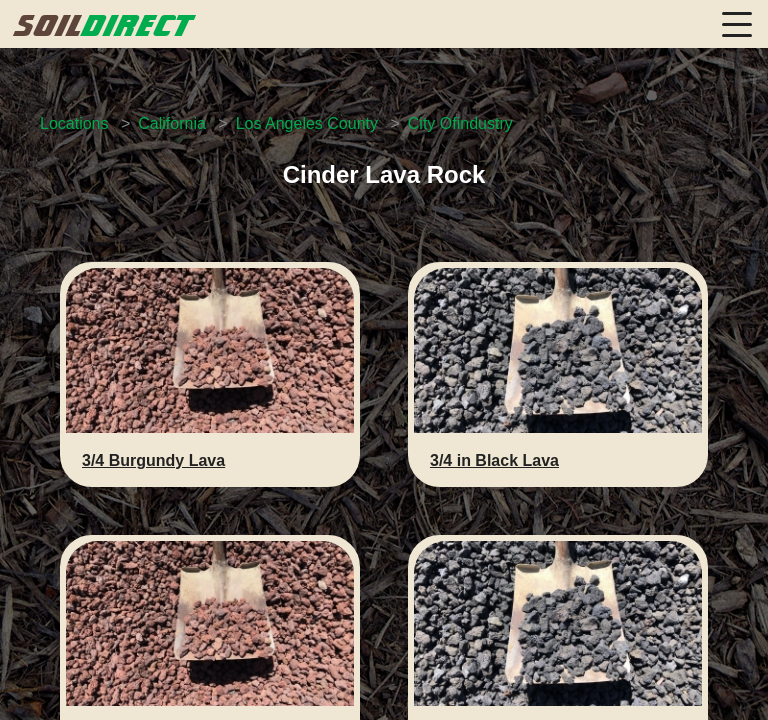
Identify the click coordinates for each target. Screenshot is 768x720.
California (172, 123)
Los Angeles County (307, 123)
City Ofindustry (460, 123)
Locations (74, 123)
